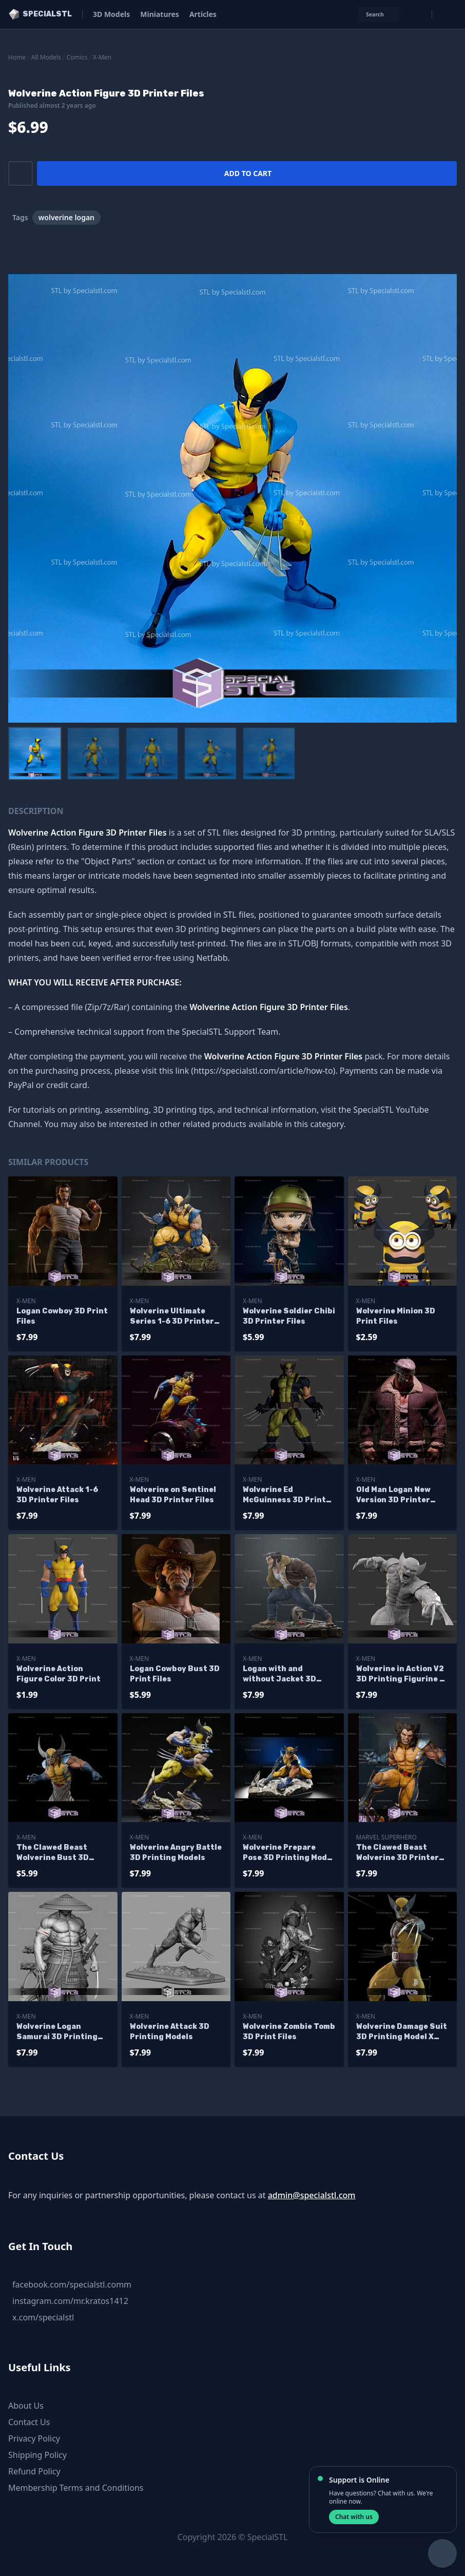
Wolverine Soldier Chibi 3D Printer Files (289, 1316)
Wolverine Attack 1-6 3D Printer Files (57, 1494)
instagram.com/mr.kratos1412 (70, 2301)
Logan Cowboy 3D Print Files (62, 1316)
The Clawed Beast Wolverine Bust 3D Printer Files (52, 1853)
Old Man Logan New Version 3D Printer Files (393, 1495)
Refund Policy (34, 2471)
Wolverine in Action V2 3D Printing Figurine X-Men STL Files (402, 1674)
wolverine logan (66, 217)
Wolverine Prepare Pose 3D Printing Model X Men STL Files (288, 1853)
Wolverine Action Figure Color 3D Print (58, 1673)
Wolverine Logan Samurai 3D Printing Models (57, 2032)
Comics (77, 57)
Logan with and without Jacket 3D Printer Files (279, 1674)
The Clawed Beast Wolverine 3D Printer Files (397, 1853)
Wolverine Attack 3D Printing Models (169, 2031)
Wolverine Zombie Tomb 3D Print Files (289, 2031)
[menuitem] (35, 753)
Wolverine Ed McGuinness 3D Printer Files (289, 1495)
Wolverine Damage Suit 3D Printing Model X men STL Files (401, 2032)
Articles (203, 14)
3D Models (111, 14)
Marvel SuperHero (386, 1837)
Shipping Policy (37, 2455)
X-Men (102, 57)
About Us (26, 2405)
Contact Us (29, 2422)
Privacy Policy (34, 2438)
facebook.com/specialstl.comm (71, 2284)
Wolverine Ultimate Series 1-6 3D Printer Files (172, 1317)
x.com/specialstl (43, 2317)
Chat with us (354, 2516)
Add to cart (248, 173)
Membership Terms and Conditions (76, 2487)
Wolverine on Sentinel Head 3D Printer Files (173, 1494)
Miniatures (159, 14)
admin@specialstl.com (312, 2195)
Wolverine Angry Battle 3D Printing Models (176, 1852)
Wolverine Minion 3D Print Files (395, 1316)
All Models (46, 57)
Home (17, 57)
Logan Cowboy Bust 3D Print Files (175, 1673)
